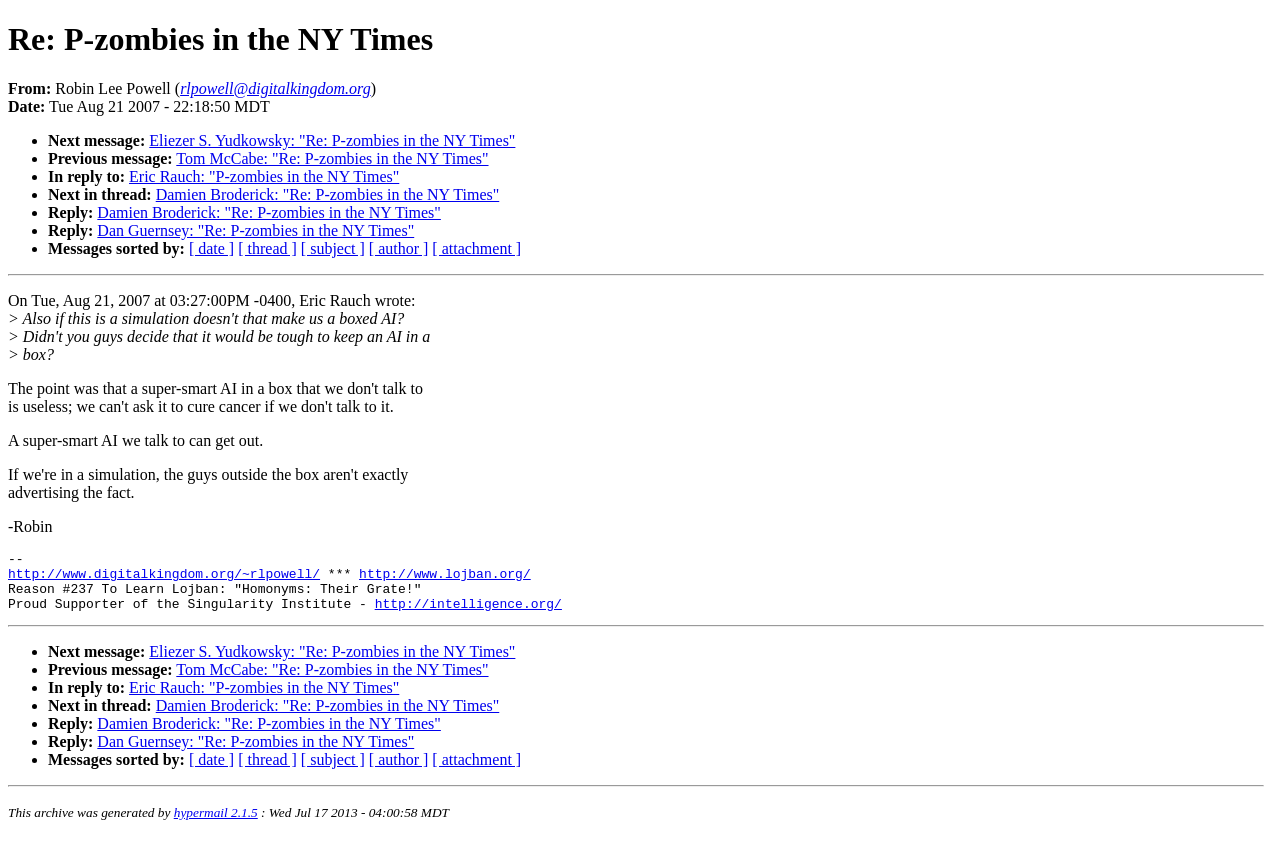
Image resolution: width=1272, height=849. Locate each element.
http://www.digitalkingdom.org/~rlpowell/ (164, 579)
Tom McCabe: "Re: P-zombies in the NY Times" (332, 158)
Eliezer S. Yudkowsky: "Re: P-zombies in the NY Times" (332, 140)
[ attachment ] (476, 248)
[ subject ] (333, 248)
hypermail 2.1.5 (216, 824)
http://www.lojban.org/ (445, 579)
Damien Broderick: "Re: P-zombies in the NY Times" (328, 194)
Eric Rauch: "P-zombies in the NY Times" (264, 176)
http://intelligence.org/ (468, 615)
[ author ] (399, 248)
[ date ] (211, 248)
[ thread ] (267, 248)
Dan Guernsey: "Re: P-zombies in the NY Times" (255, 230)
